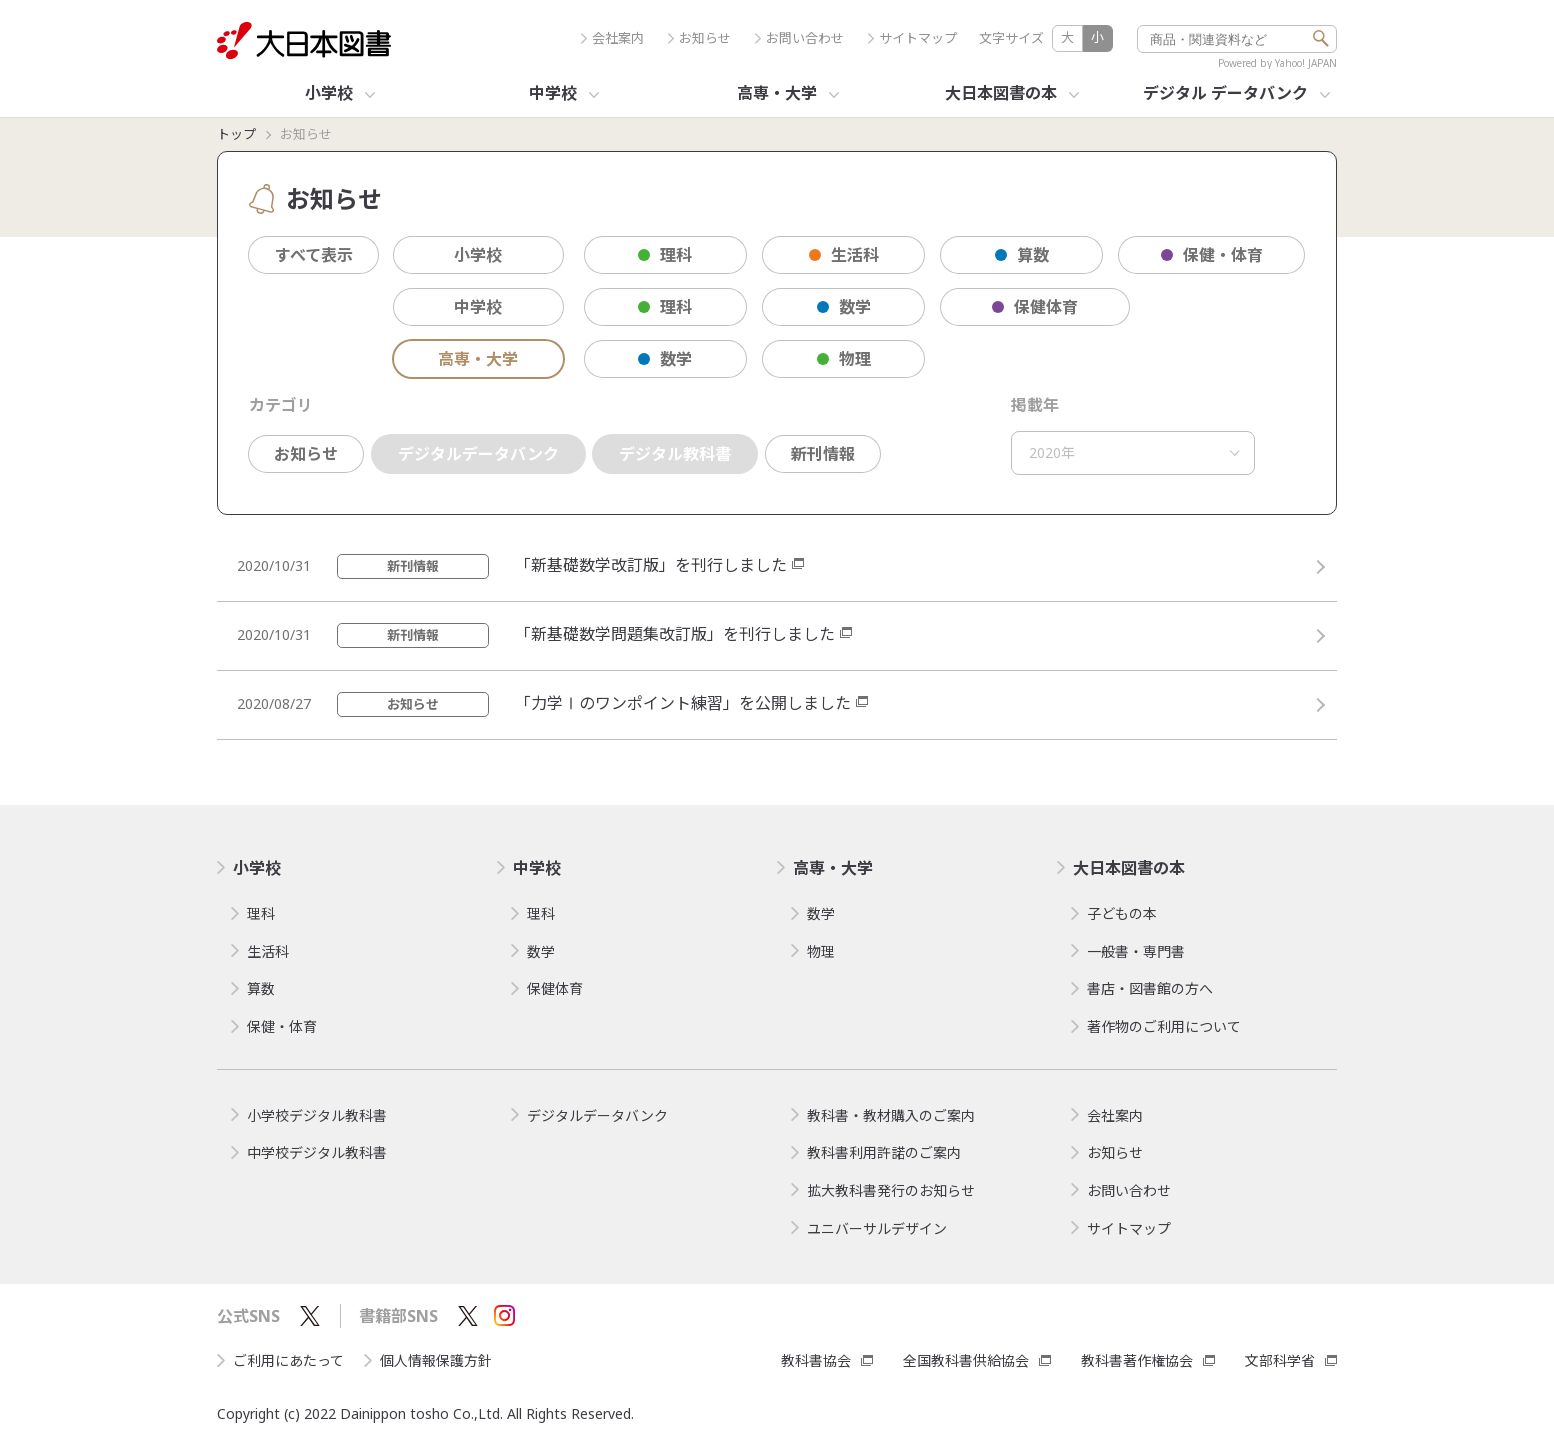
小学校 (478, 255)
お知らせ (699, 38)
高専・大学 (478, 359)
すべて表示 (314, 255)
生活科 (844, 255)
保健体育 (1035, 307)
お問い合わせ (799, 38)
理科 (665, 255)
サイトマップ (912, 38)
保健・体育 (1212, 255)
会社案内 (612, 38)
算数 (1022, 255)
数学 (844, 307)
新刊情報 (823, 454)
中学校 (478, 307)
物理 (844, 359)
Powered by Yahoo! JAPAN (1277, 63)
